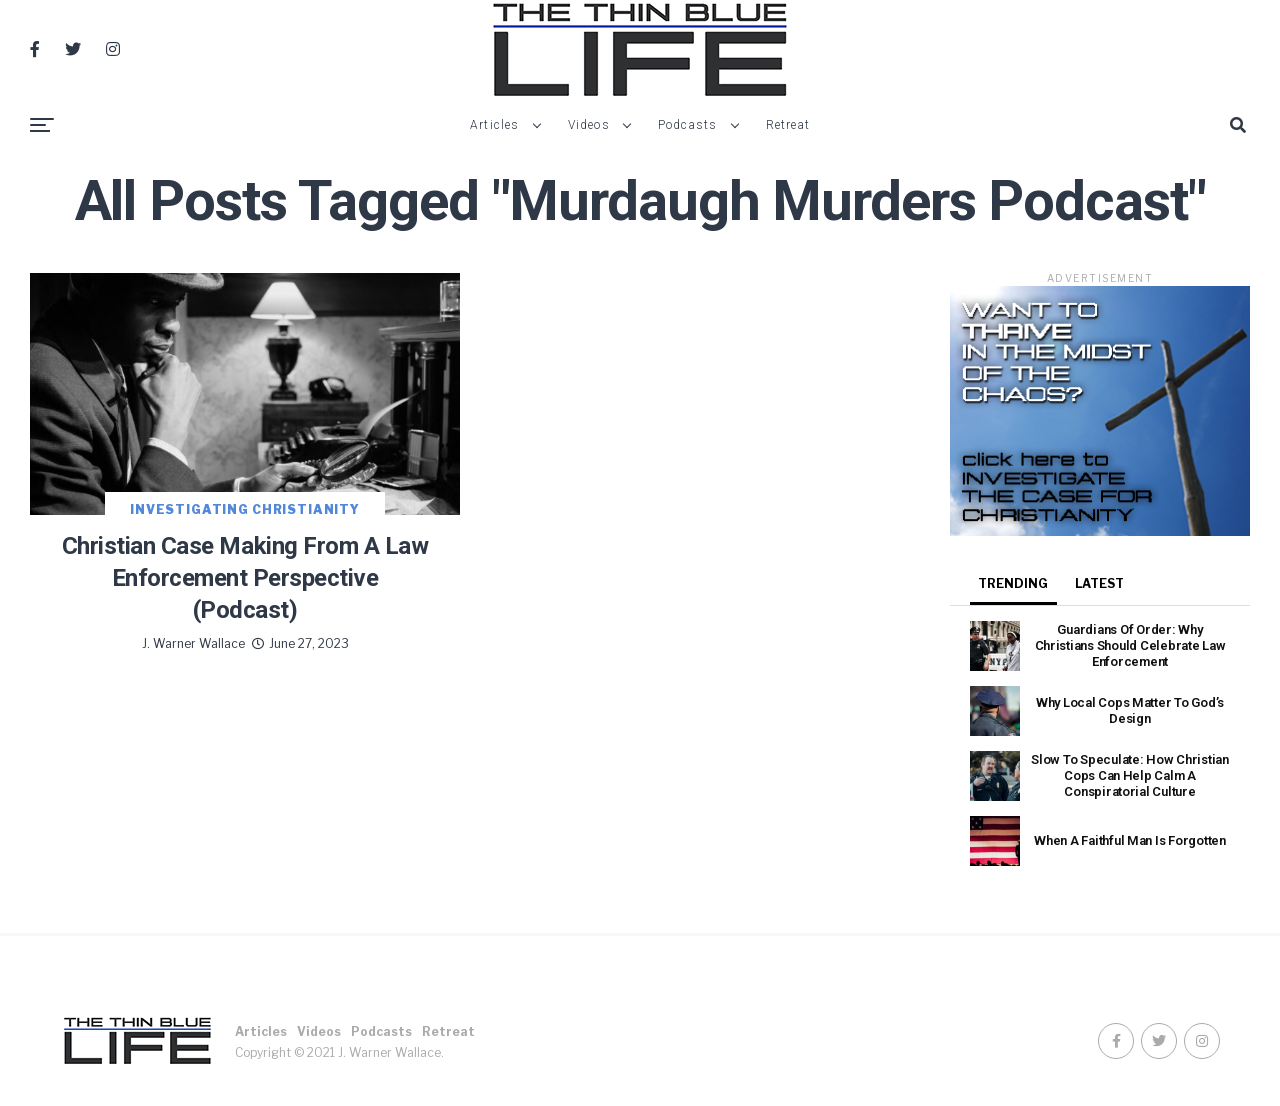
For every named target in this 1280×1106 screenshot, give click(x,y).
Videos (589, 125)
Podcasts (688, 125)
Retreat (788, 125)
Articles (495, 125)
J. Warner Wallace (193, 643)
